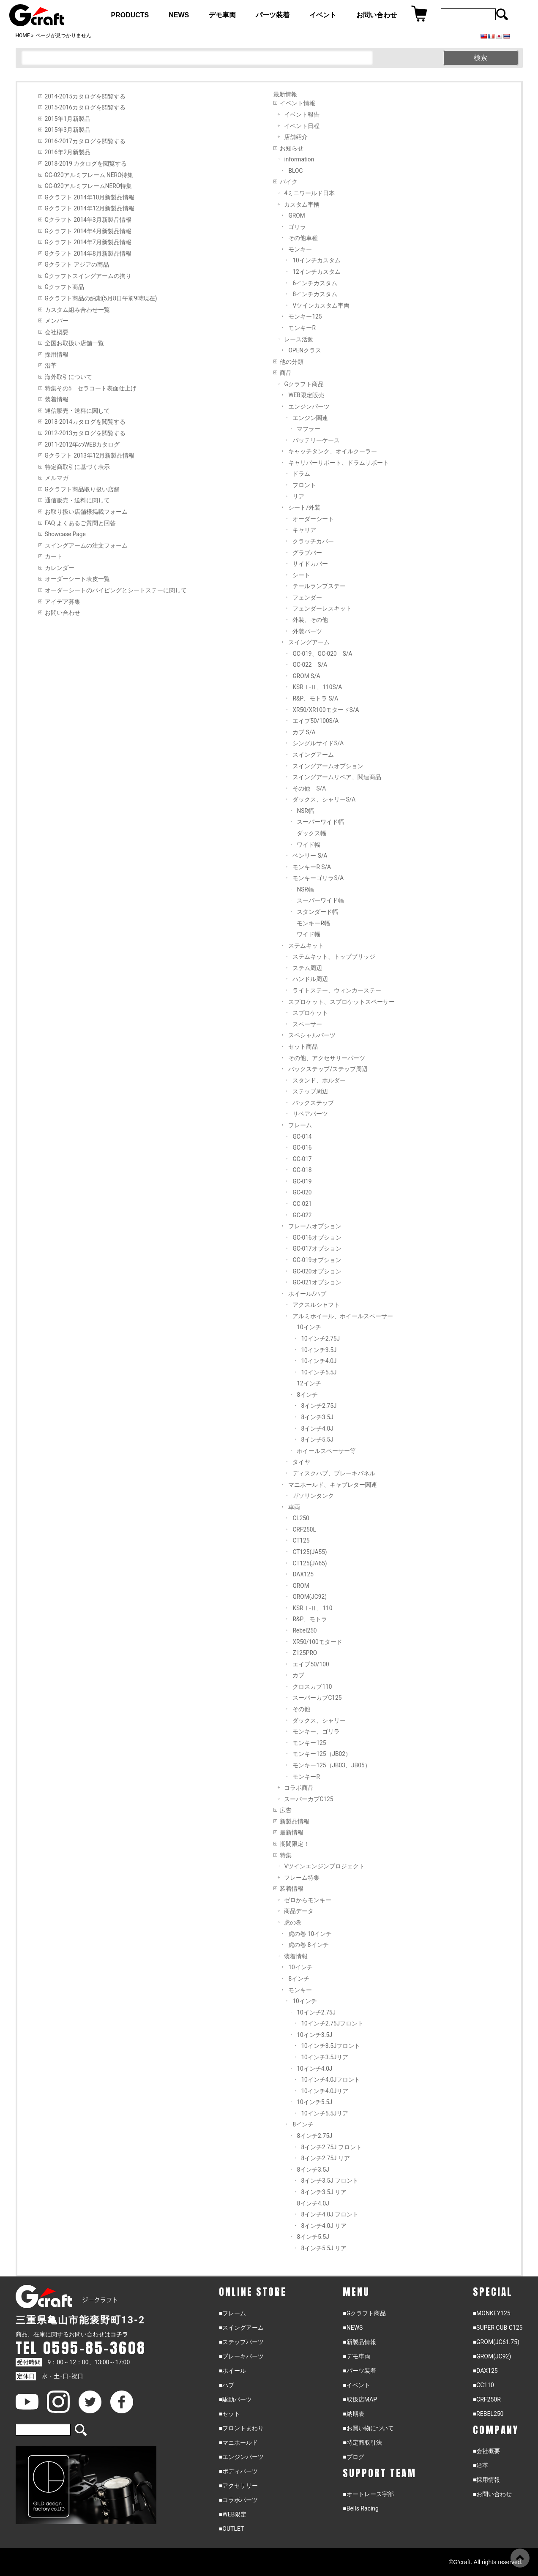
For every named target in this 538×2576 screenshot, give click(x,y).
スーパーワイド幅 (320, 821)
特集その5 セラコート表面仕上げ (91, 388)
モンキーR (301, 327)
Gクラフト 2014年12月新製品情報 (90, 208)
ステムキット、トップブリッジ (333, 956)
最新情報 (291, 1832)
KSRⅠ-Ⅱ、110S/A (317, 687)
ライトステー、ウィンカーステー (336, 990)
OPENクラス (304, 350)
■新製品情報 (359, 2342)
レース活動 (299, 339)
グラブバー (307, 552)
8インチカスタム (314, 294)
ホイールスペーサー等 (326, 1450)
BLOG (295, 170)
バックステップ (313, 1102)
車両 (294, 1507)
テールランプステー (319, 586)
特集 (286, 1855)
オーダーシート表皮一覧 (77, 578)
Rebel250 (304, 1630)
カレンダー (59, 567)
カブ (298, 1675)
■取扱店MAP (360, 2399)
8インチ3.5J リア (324, 2192)
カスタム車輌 (302, 204)
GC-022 (301, 1215)
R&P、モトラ (309, 1619)
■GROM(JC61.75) (496, 2342)
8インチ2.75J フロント (331, 2147)
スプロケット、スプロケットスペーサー (341, 1001)
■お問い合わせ (492, 2494)
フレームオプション (314, 1226)
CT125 (300, 1540)
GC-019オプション (316, 1260)
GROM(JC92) (309, 1596)
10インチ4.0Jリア (324, 2091)
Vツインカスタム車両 (321, 305)
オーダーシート (313, 518)
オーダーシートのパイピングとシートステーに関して (116, 590)
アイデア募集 (62, 601)
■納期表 (353, 2413)
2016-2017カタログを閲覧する (85, 141)
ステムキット (306, 945)
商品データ (299, 1911)
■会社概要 (486, 2451)
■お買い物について (368, 2428)
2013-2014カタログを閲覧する (85, 421)
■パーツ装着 (359, 2370)
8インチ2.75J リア (325, 2158)
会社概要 (56, 332)
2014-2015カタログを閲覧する (85, 96)
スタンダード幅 (317, 911)
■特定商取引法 (362, 2442)
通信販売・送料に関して (77, 410)
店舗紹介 (296, 137)
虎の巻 (293, 1922)
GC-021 (301, 1203)
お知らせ (291, 148)
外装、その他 (310, 619)
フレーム (300, 1125)
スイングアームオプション (327, 766)
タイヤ (301, 1461)
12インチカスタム (316, 271)
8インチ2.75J (318, 1405)
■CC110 (483, 2385)
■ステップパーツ (241, 2342)
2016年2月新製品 (68, 152)
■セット (229, 2413)
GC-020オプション (316, 1271)
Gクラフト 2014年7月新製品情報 (88, 242)
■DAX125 (485, 2370)
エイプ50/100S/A (315, 720)
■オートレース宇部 (368, 2494)
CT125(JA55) (309, 1551)
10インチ (309, 1327)
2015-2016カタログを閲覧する (85, 107)
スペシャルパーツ (312, 1035)
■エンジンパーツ (241, 2456)
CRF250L (304, 1529)
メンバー (56, 320)
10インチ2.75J (320, 1338)
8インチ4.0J (317, 1428)
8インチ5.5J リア (324, 2248)
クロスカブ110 (312, 1686)
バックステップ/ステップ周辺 (328, 1069)
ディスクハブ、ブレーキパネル (333, 1473)
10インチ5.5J (318, 1372)
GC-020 (301, 1192)
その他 (301, 1709)
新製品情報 (294, 1821)
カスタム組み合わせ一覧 (77, 309)
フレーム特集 (302, 1877)
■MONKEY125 (492, 2313)
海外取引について (68, 376)
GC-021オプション (316, 1282)
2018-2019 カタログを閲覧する (86, 163)
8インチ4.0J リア (324, 2225)
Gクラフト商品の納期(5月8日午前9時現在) (101, 298)
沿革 (51, 365)
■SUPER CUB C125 (498, 2327)
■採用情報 (486, 2479)
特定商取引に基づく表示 (77, 466)
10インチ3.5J (318, 1350)
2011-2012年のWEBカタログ (82, 444)
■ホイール (232, 2370)
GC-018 (301, 1170)
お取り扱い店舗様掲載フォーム (86, 511)
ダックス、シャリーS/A (323, 799)
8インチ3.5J (317, 1417)
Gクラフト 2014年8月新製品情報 (88, 253)
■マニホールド (238, 2442)
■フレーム (232, 2313)
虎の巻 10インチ (310, 1933)
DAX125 (303, 1574)
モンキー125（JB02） (321, 1753)
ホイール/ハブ (307, 1293)
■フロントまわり (241, 2428)
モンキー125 (305, 316)
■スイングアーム (241, 2327)
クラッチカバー (313, 541)
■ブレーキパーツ (241, 2356)
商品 (286, 372)
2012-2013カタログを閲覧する (85, 433)
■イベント (356, 2385)
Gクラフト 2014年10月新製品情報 (90, 197)
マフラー (308, 428)
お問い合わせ (62, 612)
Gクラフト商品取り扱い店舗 (82, 489)
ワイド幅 (308, 844)
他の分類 (291, 361)
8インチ (307, 1394)
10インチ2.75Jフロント (332, 2023)
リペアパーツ (310, 1113)
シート (301, 575)
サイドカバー (310, 563)
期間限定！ (294, 1843)
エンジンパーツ (309, 406)
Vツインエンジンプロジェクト (324, 1866)
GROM (296, 215)
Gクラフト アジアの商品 (77, 264)
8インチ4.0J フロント (329, 2214)
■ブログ (353, 2456)
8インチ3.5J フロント (329, 2180)
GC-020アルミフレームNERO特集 (88, 186)
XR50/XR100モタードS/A (325, 709)
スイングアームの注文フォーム (86, 545)
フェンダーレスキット (322, 608)
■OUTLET (231, 2528)
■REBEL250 (488, 2413)
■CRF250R (487, 2399)
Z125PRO (304, 1652)
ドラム (301, 473)
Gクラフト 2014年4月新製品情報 (88, 231)
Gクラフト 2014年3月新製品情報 (88, 219)
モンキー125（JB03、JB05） (331, 1765)
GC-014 (301, 1136)
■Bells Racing (361, 2508)
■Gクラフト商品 (364, 2313)
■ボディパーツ (238, 2471)
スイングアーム (309, 642)
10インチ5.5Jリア (324, 2113)
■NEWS (353, 2327)
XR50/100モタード (317, 1641)
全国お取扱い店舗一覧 (74, 343)
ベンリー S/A (309, 855)
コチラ (119, 2334)
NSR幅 (305, 810)
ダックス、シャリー (319, 1720)
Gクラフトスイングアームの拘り (88, 276)
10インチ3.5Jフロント (330, 2045)
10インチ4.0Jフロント (330, 2079)
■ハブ (226, 2385)
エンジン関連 (310, 417)
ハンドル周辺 (310, 979)
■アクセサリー (238, 2485)
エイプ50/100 (310, 1664)
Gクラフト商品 (64, 286)
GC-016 (301, 1147)
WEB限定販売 (306, 395)
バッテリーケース (316, 440)
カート (54, 556)
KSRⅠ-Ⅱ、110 (312, 1608)
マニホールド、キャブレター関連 (332, 1484)
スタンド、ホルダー (319, 1080)
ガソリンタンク (313, 1495)
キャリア (304, 529)
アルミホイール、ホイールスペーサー (342, 1316)
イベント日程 (302, 126)
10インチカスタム (316, 260)
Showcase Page (65, 534)
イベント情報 (297, 103)
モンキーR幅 (313, 923)
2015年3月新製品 (68, 129)
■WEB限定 (233, 2514)
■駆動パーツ (235, 2399)
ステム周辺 (307, 968)
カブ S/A (303, 732)
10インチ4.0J (318, 1361)
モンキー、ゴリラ (316, 1731)
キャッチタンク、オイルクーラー (332, 451)
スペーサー (307, 1024)
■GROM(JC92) (492, 2356)
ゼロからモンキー (307, 1900)
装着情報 (56, 399)
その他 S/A (309, 788)
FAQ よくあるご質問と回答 (80, 523)
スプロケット (310, 1012)
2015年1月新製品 (68, 118)
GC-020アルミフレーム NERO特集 (89, 175)
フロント (304, 485)
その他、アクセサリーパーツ (326, 1058)
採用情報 (56, 354)
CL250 (300, 1518)
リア (298, 496)
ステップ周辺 (310, 1091)
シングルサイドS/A (318, 743)
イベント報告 (302, 114)
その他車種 (303, 237)
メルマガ (56, 477)
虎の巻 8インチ (308, 1944)
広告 (286, 1810)
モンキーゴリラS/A (318, 878)
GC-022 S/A (309, 664)
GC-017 (301, 1159)
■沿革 (480, 2465)
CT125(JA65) (309, 1563)
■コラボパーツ (238, 2500)
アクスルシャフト (316, 1304)
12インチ (309, 1383)
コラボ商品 (299, 1787)
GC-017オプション (316, 1248)
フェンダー (307, 597)
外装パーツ (307, 631)
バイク (289, 181)
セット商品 (303, 1046)
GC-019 (301, 1181)
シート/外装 (304, 507)
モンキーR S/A (311, 867)
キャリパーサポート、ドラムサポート (338, 462)
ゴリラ (297, 227)
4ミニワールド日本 (309, 193)
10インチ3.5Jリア (324, 2057)
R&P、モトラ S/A (315, 698)
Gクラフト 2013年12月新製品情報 (90, 455)
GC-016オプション (316, 1237)
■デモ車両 (356, 2356)
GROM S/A (306, 676)
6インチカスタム (314, 283)
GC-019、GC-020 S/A (322, 653)
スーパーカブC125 (316, 1697)
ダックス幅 (311, 833)
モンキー (300, 249)
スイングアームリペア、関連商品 (336, 777)
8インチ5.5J (317, 1439)
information (299, 159)
